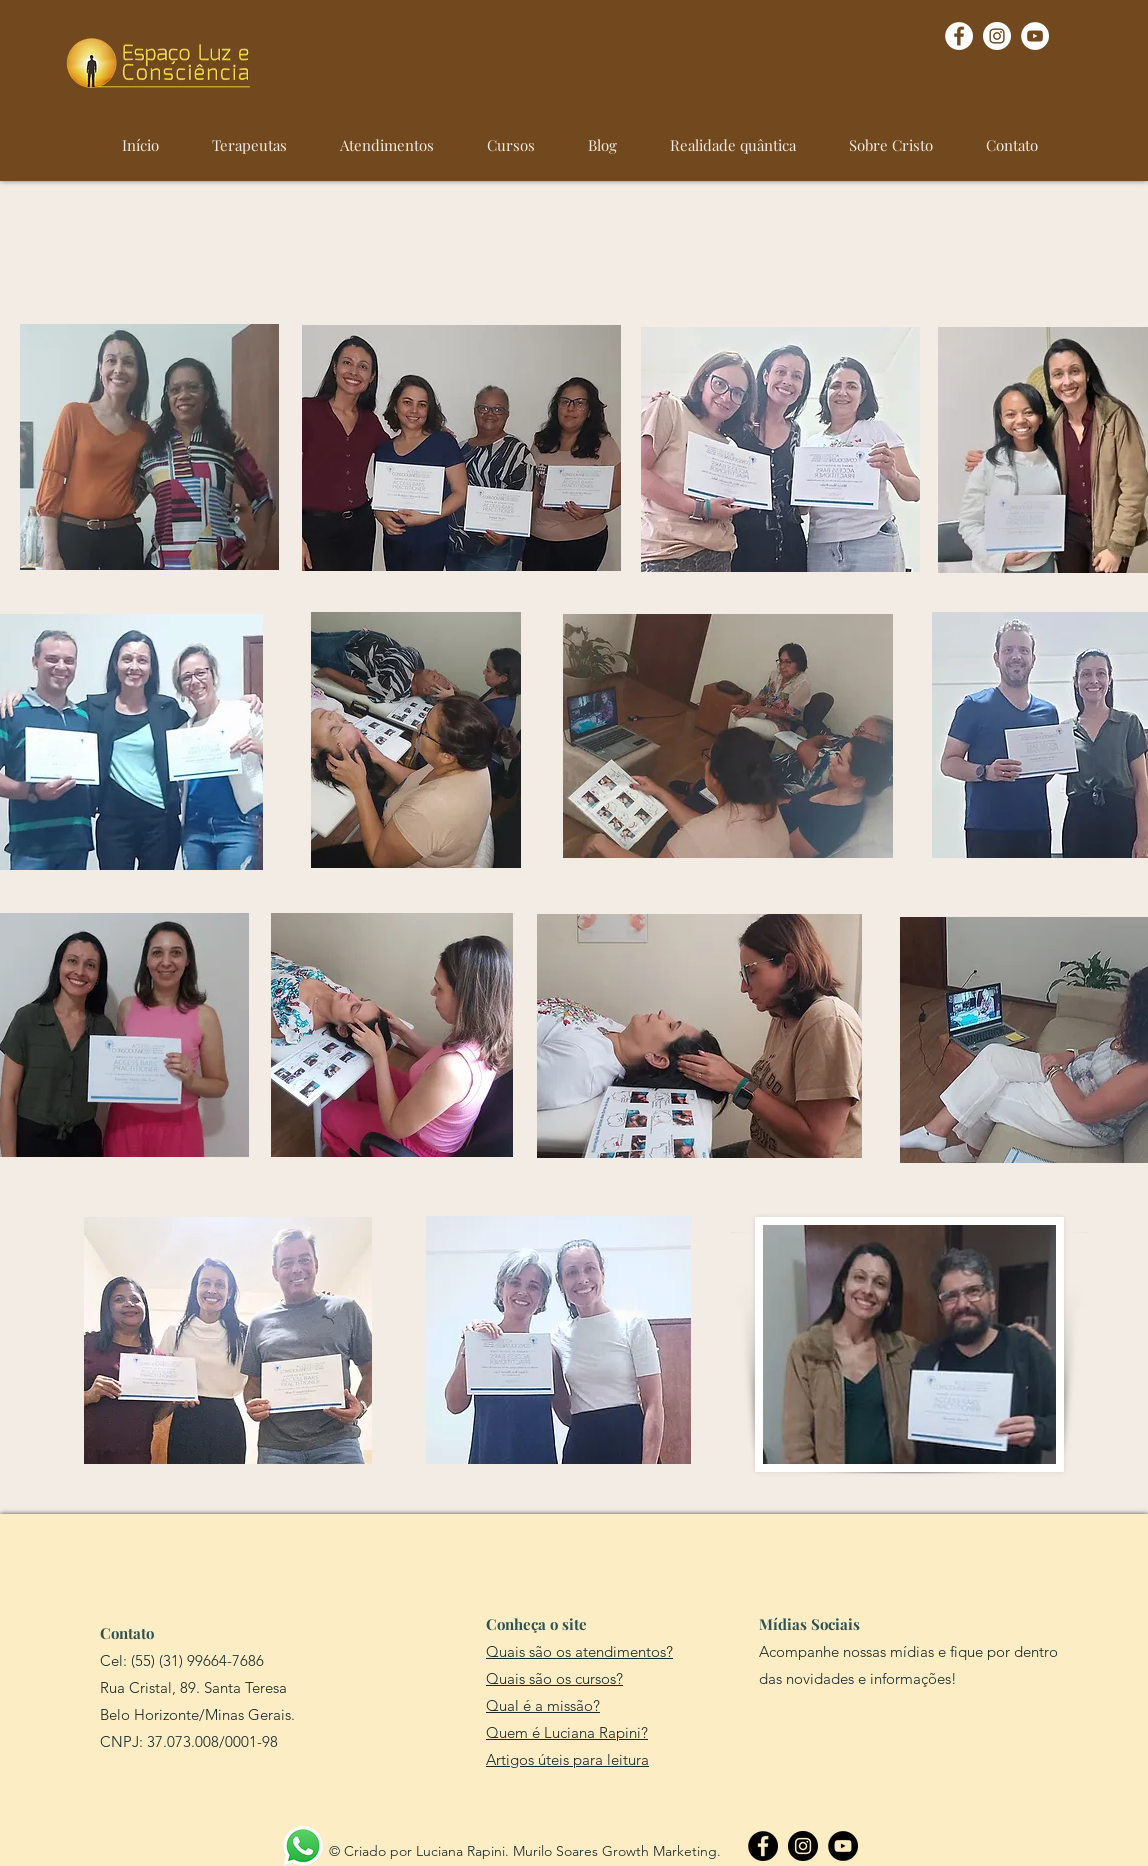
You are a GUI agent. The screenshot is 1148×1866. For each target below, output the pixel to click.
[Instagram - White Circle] (997, 36)
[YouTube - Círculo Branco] (1035, 36)
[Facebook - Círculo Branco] (959, 36)
